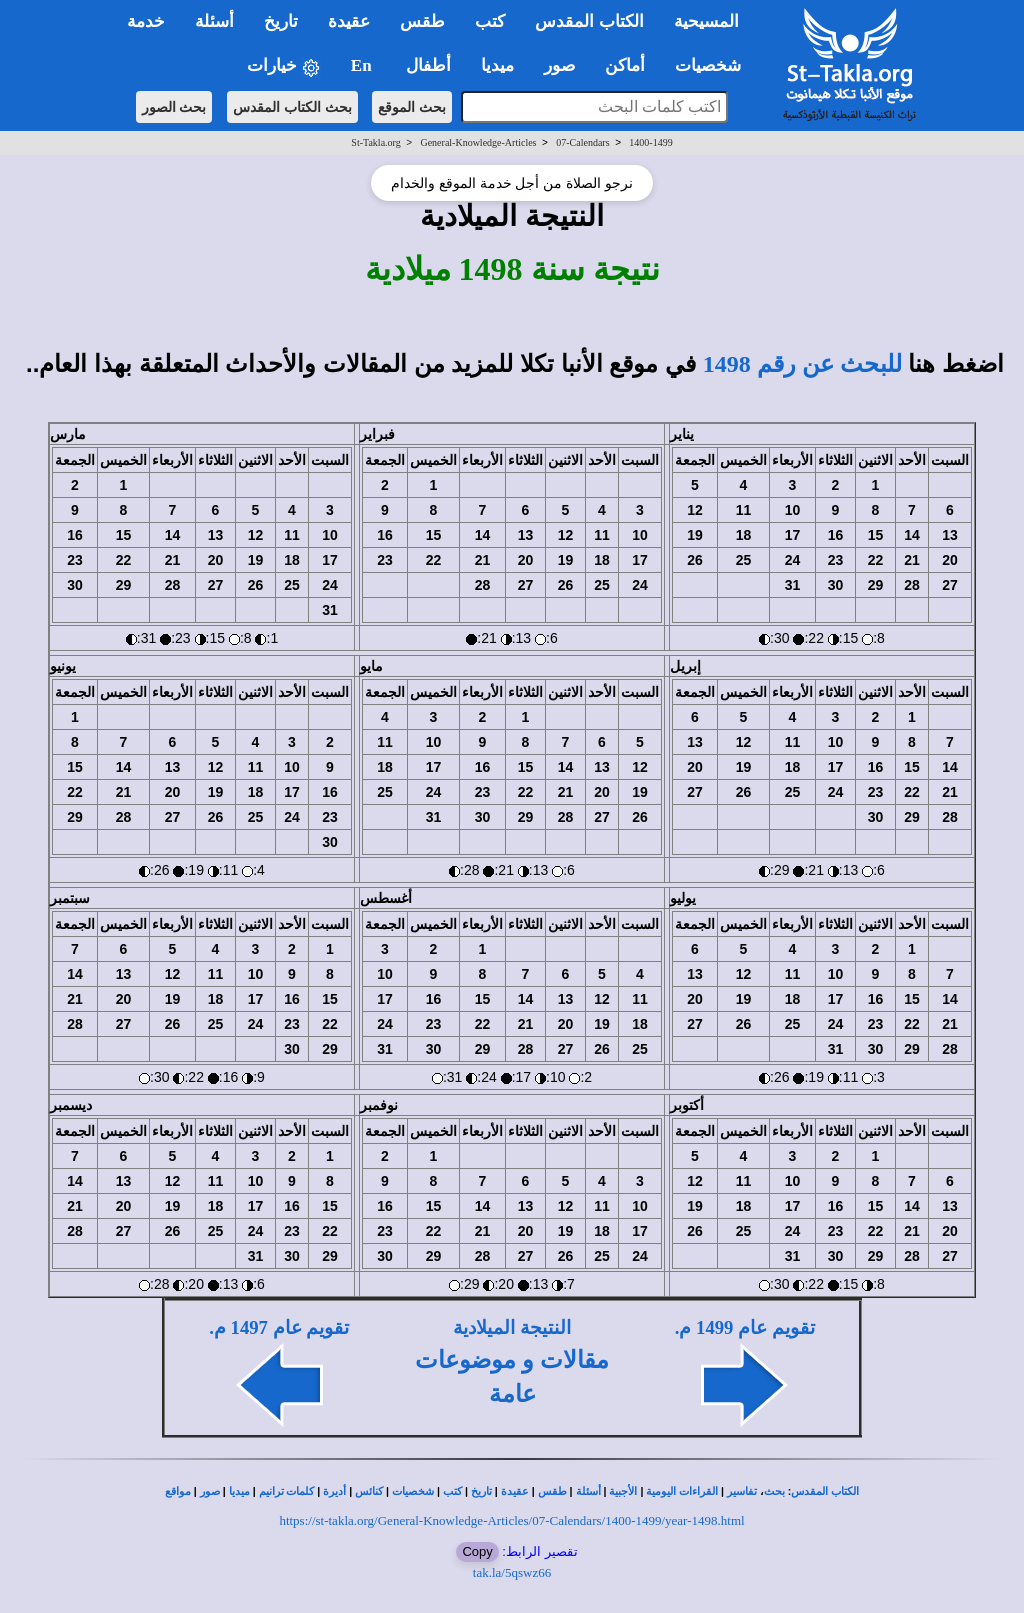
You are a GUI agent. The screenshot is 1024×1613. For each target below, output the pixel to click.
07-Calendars (582, 142)
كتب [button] (490, 21)
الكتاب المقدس (825, 1491)
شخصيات (413, 1491)
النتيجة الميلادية (512, 1327)
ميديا (239, 1491)
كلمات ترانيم (287, 1491)
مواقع (178, 1491)
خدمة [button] (146, 21)
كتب (452, 1491)
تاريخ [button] (281, 21)
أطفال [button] (428, 65)
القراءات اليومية (682, 1491)
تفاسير (742, 1491)
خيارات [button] (284, 66)
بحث (774, 1491)
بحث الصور (174, 107)
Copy (477, 1551)
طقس (552, 1491)
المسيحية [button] (706, 21)
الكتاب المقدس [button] (589, 21)
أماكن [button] (625, 65)
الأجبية (623, 1491)
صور (210, 1491)
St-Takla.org (375, 142)
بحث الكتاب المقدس (292, 107)
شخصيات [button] (714, 65)
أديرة (334, 1491)
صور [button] (559, 65)
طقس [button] (422, 21)
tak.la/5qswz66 (512, 1572)
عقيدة (515, 1491)
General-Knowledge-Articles (478, 142)
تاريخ (481, 1491)
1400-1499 (650, 142)
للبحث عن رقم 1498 (802, 364)
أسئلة (588, 1491)
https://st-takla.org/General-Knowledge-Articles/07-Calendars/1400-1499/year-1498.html (511, 1520)
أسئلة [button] (214, 21)
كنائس (369, 1491)
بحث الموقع (412, 107)
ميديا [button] (497, 65)
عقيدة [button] (349, 21)
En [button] (363, 65)
